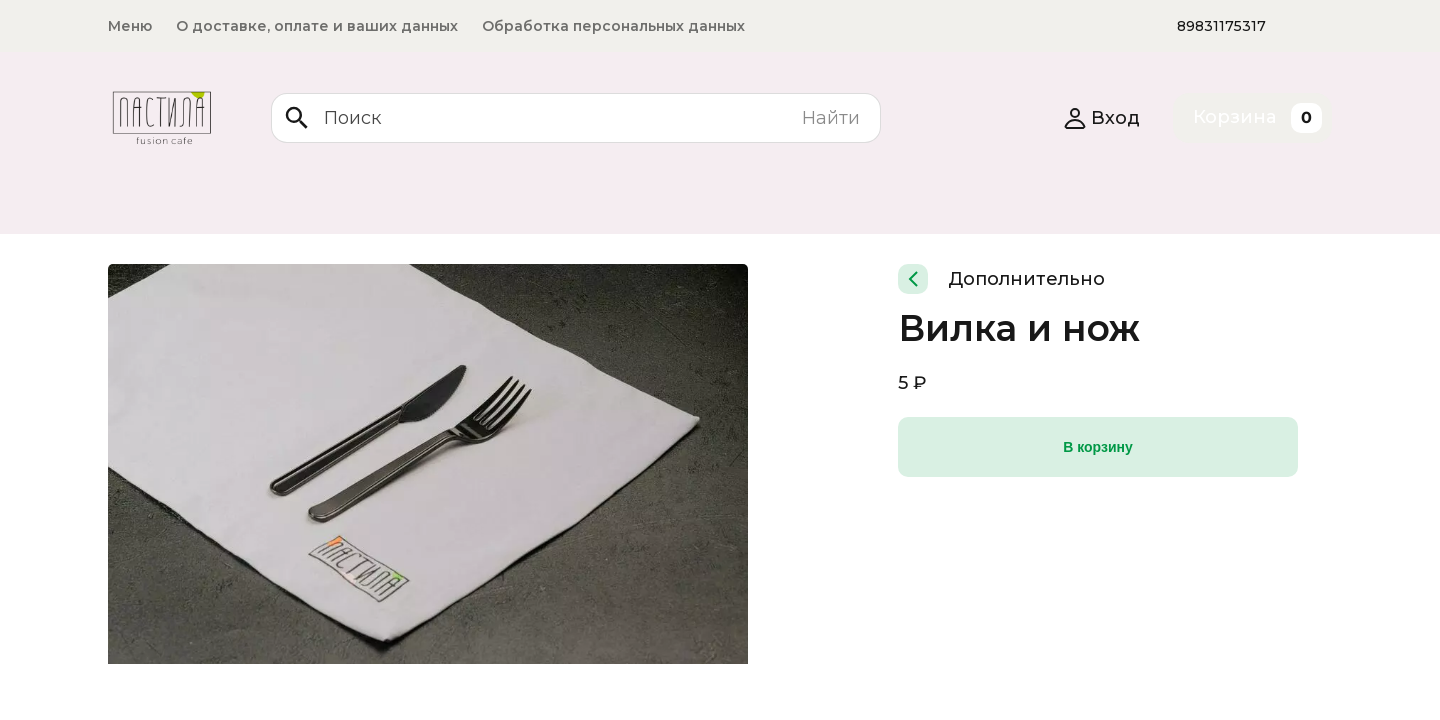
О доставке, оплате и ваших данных (317, 26)
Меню (130, 26)
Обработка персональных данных (613, 26)
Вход (1101, 118)
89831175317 (1221, 26)
